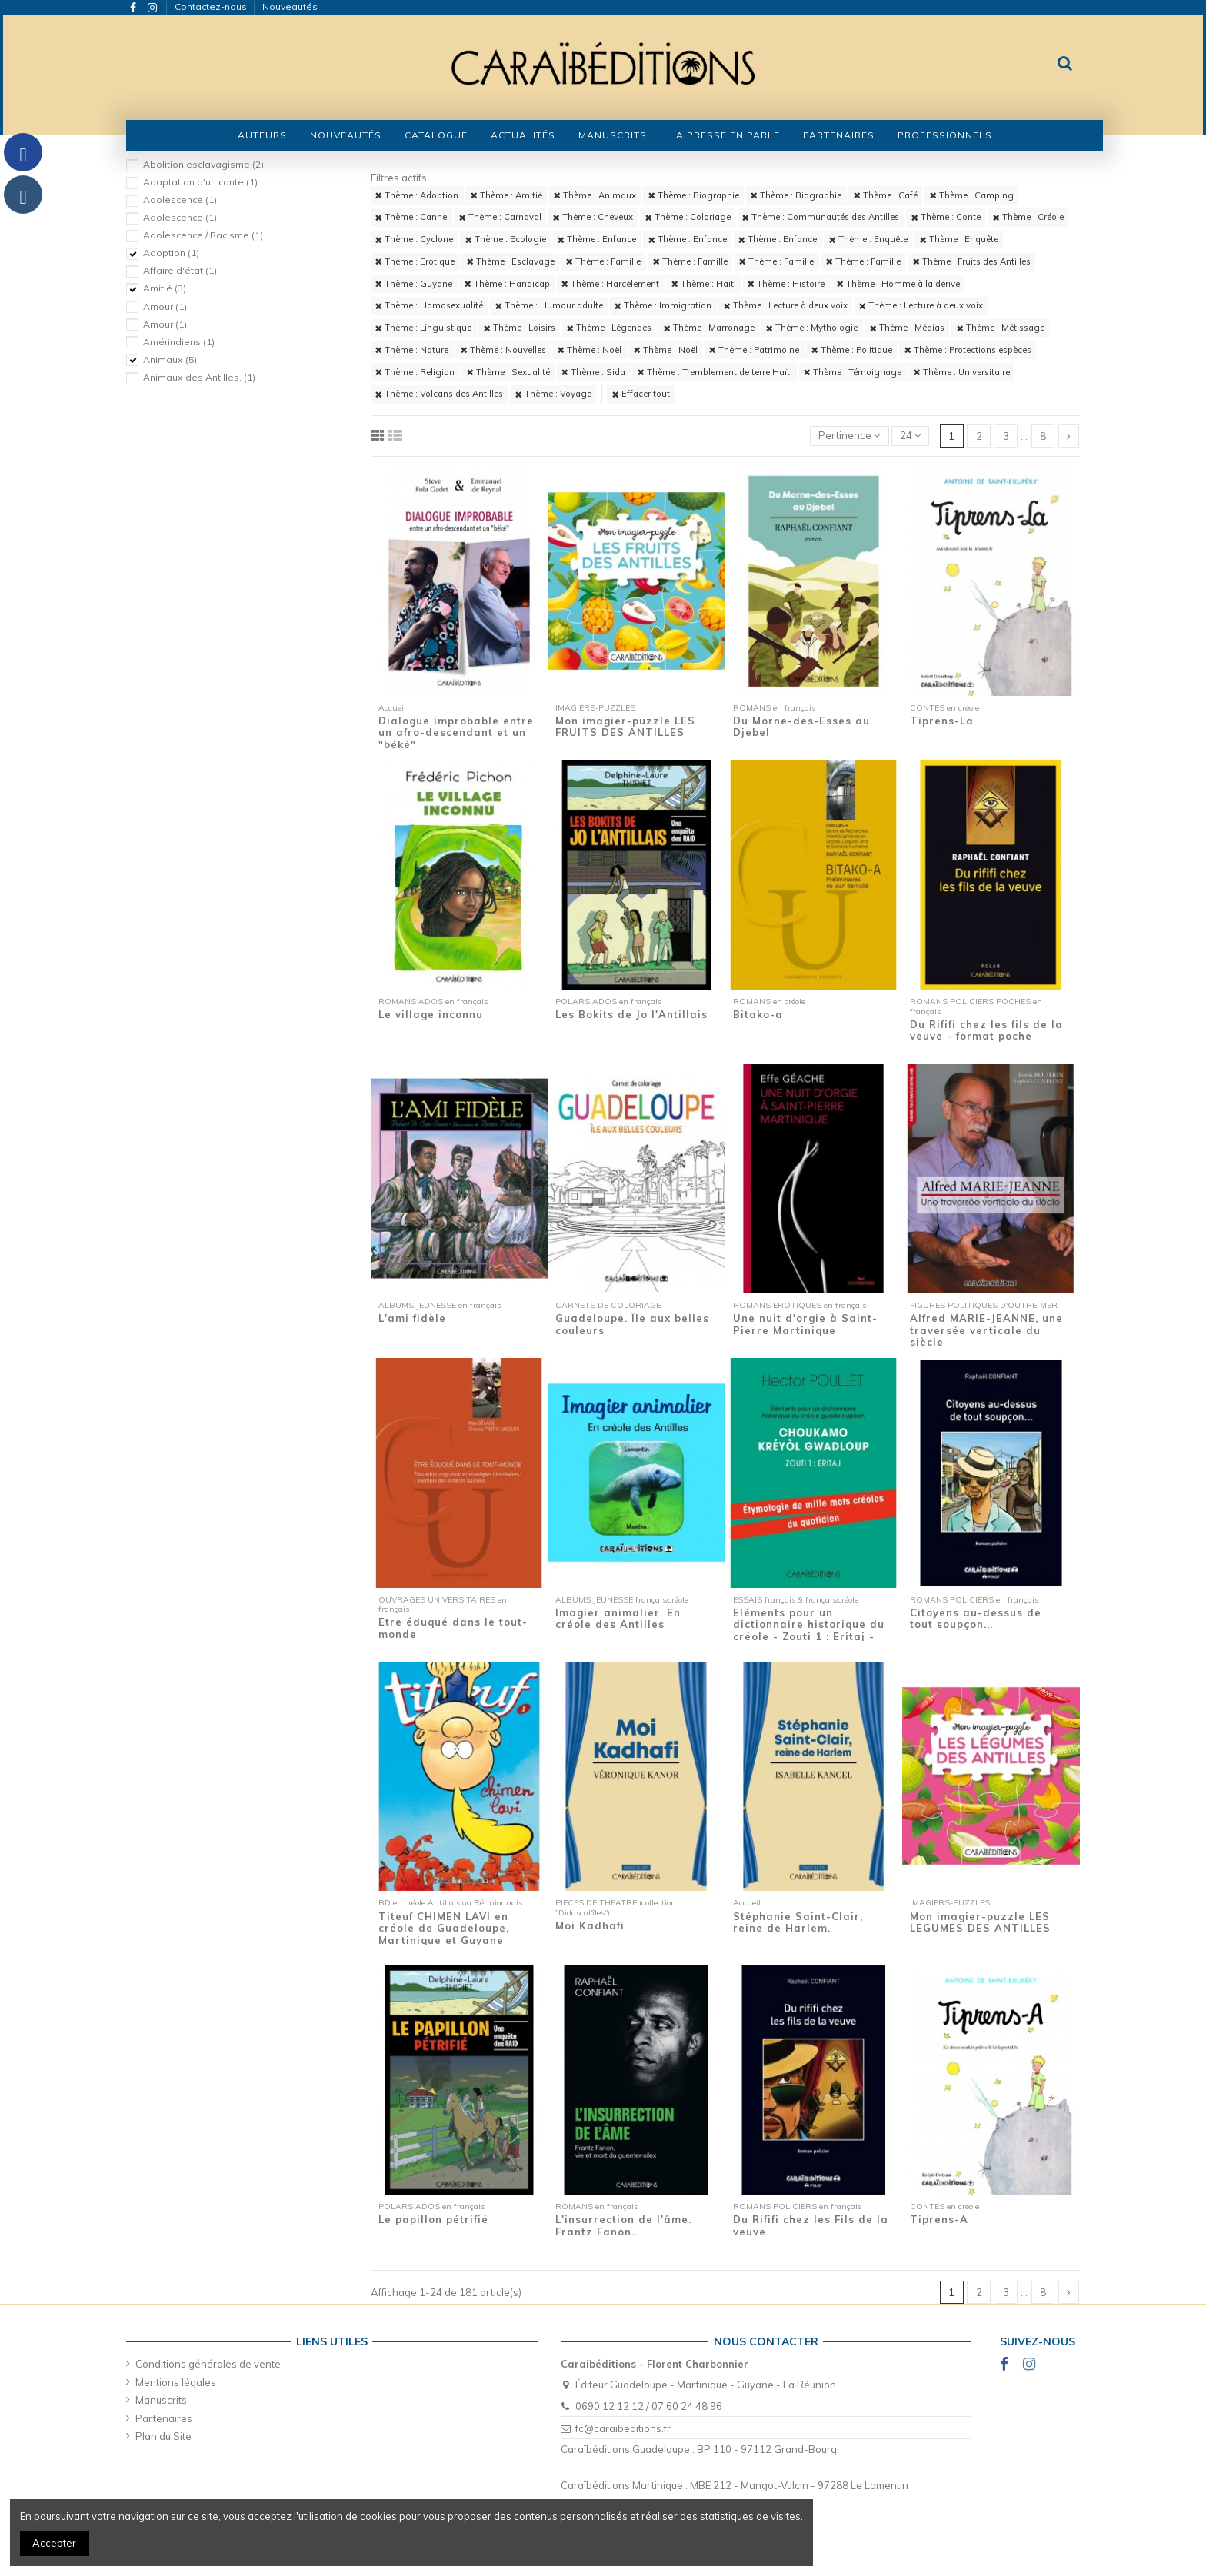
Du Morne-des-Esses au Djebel (801, 726)
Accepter (54, 2543)
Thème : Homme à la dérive (898, 283)
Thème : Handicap (507, 283)
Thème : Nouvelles (503, 349)
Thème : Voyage (553, 393)
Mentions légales (175, 2382)
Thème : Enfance (597, 239)
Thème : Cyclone (414, 239)
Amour (165, 306)
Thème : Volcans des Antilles (439, 393)
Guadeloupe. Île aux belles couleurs (632, 1324)
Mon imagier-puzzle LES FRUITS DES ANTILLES (625, 726)
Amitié (164, 288)
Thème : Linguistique (423, 327)
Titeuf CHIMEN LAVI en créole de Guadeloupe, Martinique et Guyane (443, 1928)
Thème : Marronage (709, 327)
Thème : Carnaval (500, 216)
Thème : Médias (907, 327)
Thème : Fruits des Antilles (972, 261)
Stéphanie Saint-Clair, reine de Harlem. (798, 1922)
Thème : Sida (593, 372)
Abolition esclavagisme (203, 164)
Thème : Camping (972, 195)
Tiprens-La (942, 720)
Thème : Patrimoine (754, 349)
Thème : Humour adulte (549, 305)
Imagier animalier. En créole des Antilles (618, 1618)
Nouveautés (290, 6)
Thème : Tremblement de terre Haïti (715, 372)
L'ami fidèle (412, 1318)
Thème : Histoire (786, 283)
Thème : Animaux (595, 195)
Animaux (170, 359)
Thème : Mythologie (812, 327)
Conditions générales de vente (208, 2364)
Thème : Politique (851, 349)
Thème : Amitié (506, 195)
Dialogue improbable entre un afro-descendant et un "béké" (456, 732)
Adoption (171, 252)
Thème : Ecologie (505, 239)
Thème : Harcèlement (610, 283)
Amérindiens (179, 342)
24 (910, 435)
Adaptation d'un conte (200, 182)
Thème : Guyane (413, 283)
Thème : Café (886, 195)
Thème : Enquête (868, 239)
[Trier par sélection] (849, 436)
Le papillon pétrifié (433, 2219)
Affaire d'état (180, 270)
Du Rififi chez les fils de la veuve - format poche (986, 1030)
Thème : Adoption (416, 195)
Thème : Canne (411, 216)
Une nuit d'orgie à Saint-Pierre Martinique (805, 1324)
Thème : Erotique (415, 261)
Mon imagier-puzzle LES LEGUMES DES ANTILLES (980, 1922)
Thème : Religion (415, 372)
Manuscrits (161, 2400)
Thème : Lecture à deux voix (786, 305)
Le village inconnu (430, 1014)
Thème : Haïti (703, 283)
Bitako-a (758, 1014)
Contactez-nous (212, 6)
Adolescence (180, 199)
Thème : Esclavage (511, 261)
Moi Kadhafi (590, 1925)
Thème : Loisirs (519, 327)
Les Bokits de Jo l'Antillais (631, 1014)
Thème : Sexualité (508, 372)
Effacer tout (641, 393)
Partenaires (163, 2418)
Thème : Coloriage (688, 216)
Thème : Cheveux (593, 216)
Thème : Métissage (1000, 327)
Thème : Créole (1028, 216)
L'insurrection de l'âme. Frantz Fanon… (623, 2225)
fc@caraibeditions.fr (623, 2428)
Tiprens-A (939, 2219)
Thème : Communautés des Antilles (820, 216)
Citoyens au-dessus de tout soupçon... (975, 1618)
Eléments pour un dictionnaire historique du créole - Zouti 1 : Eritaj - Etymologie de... (809, 1630)
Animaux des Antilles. (199, 377)
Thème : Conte (946, 216)
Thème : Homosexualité (429, 305)
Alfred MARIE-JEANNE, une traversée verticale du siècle (986, 1330)
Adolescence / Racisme (203, 235)
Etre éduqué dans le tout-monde (453, 1628)
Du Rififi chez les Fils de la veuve (810, 2225)
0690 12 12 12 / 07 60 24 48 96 (648, 2406)
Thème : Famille (603, 261)
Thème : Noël (589, 349)
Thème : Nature (411, 349)
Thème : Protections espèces (967, 349)
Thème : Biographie (693, 195)
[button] (436, 135)
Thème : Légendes (609, 327)
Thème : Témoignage (852, 372)
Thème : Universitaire (962, 372)
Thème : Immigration (663, 305)
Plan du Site (163, 2436)
